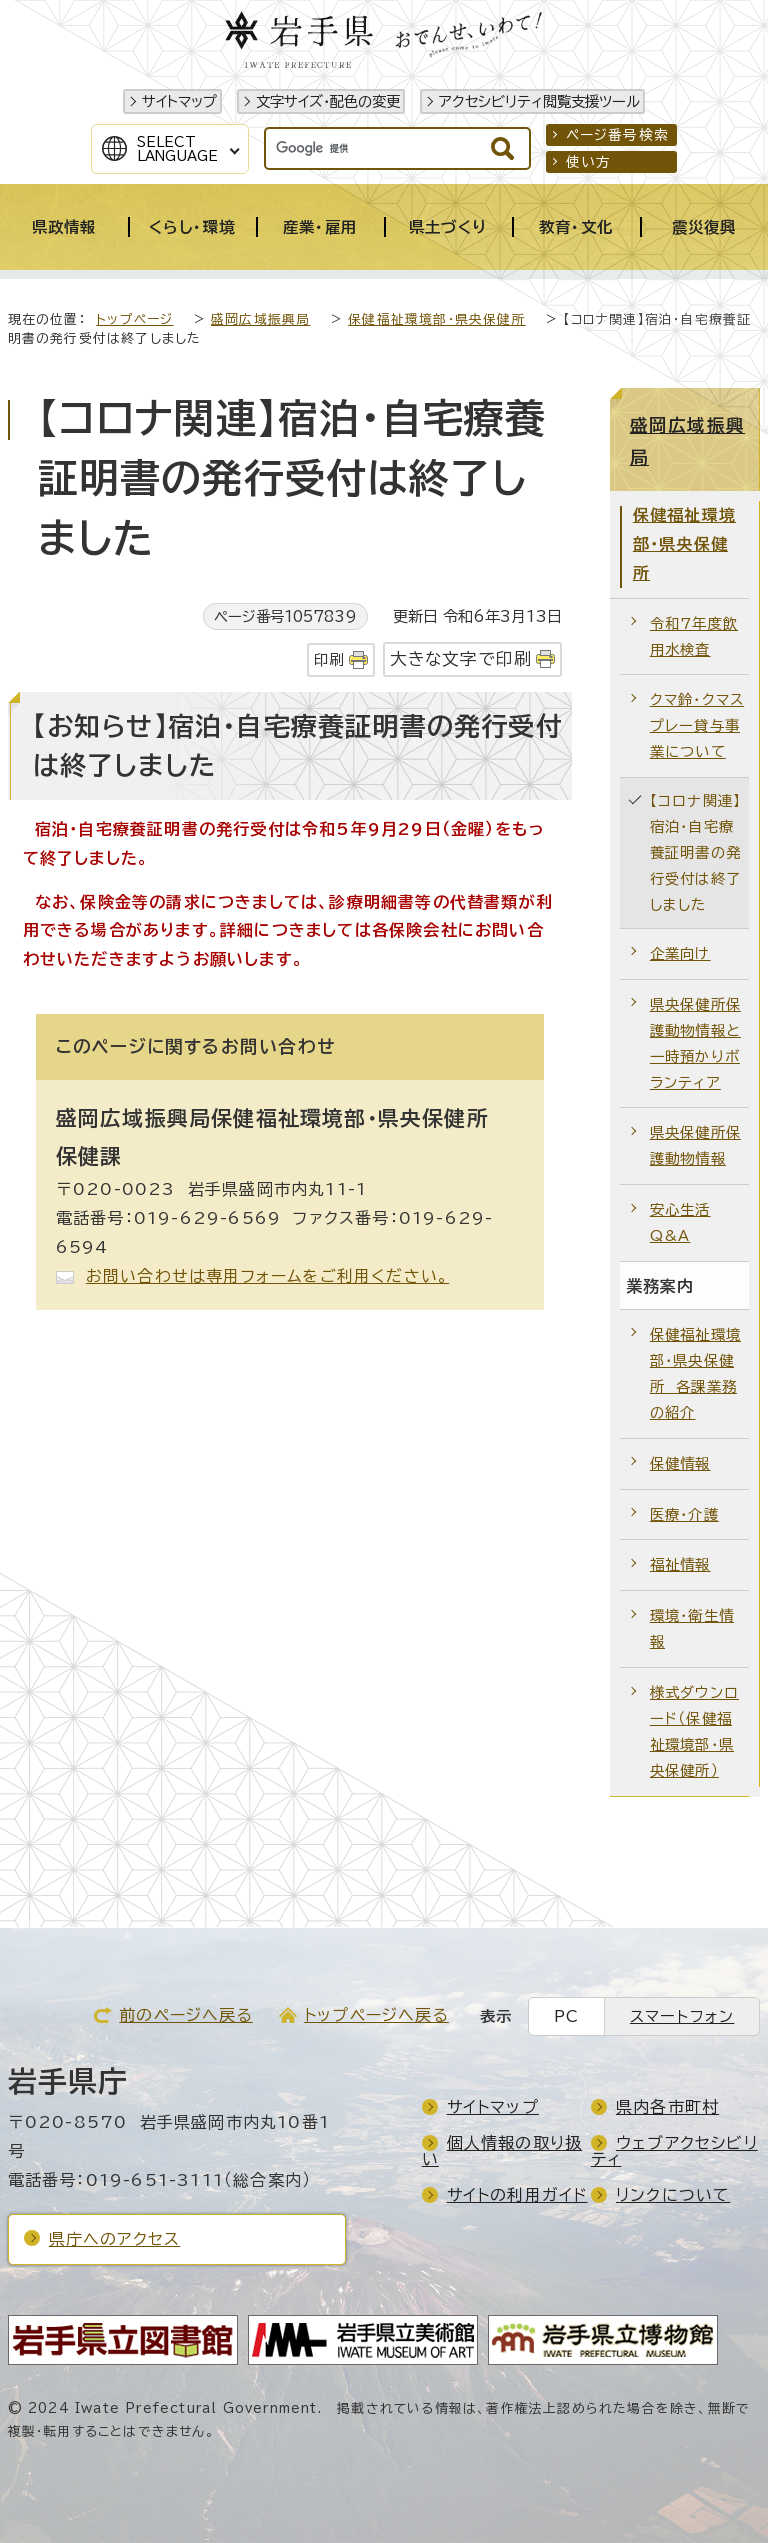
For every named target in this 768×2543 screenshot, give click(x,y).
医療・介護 (684, 1514)
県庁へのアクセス (115, 2239)
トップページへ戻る (376, 2015)
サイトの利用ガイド (517, 2195)
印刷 (329, 659)
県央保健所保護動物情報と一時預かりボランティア (695, 1043)
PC (566, 2016)
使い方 (589, 162)
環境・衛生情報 (692, 1628)
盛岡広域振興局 (260, 319)
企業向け (680, 953)
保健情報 (680, 1463)
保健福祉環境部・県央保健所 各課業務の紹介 (695, 1373)
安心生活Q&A (680, 1222)
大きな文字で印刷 (461, 658)
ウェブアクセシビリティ (674, 2151)
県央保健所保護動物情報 (695, 1145)
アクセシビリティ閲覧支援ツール (539, 101)
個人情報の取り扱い (502, 2151)
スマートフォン (682, 2016)
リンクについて (673, 2195)
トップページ (134, 319)
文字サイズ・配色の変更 (328, 101)
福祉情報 (680, 1564)
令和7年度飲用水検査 (694, 636)
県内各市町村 (667, 2107)
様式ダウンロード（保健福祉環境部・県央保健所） (694, 1731)
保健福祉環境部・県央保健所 (437, 319)
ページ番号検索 (617, 135)
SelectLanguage (177, 149)
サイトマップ (179, 101)
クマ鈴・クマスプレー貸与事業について (697, 725)
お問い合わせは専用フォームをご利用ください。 (267, 1276)
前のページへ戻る (186, 2015)
